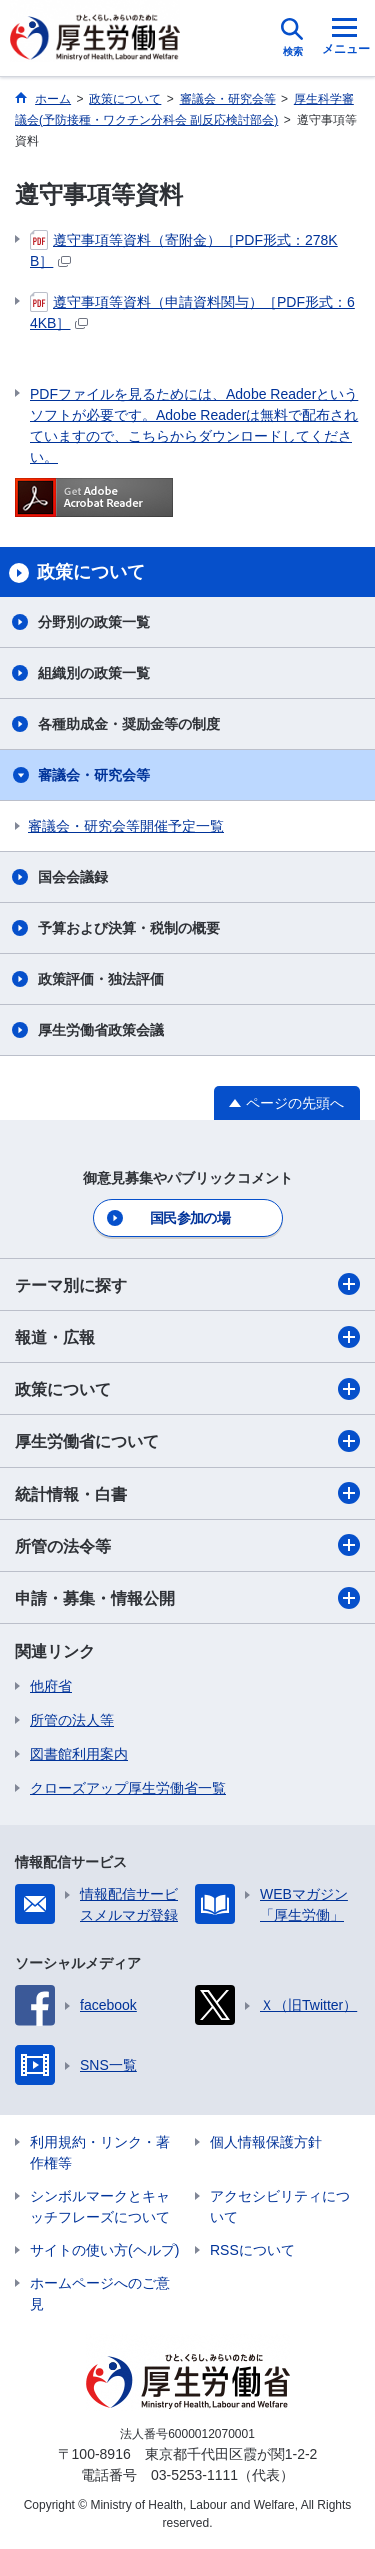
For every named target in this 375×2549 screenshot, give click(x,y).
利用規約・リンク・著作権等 (100, 2152)
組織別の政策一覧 (94, 673)
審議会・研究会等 (94, 775)
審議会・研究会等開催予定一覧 (126, 826)
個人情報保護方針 (266, 2142)
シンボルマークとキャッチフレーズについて (100, 2206)
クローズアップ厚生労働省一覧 (128, 1788)
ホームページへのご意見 (100, 2293)
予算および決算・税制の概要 (129, 928)
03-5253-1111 (194, 2475)
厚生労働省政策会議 (101, 1030)
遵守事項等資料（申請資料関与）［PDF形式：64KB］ (192, 311)
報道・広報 (187, 1337)
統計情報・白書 (187, 1493)
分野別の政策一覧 (94, 622)
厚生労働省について (187, 1441)
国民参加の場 (190, 1218)
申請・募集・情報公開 (187, 1598)
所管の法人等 (72, 1720)
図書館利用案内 (79, 1754)
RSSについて (252, 2250)
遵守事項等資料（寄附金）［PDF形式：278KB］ (184, 249)
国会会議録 (73, 877)
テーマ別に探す (187, 1284)
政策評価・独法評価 (101, 979)
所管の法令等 (187, 1545)
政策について (187, 1389)
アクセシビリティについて (280, 2206)
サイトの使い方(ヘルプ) (104, 2250)
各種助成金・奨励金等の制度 (129, 724)
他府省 (51, 1686)
